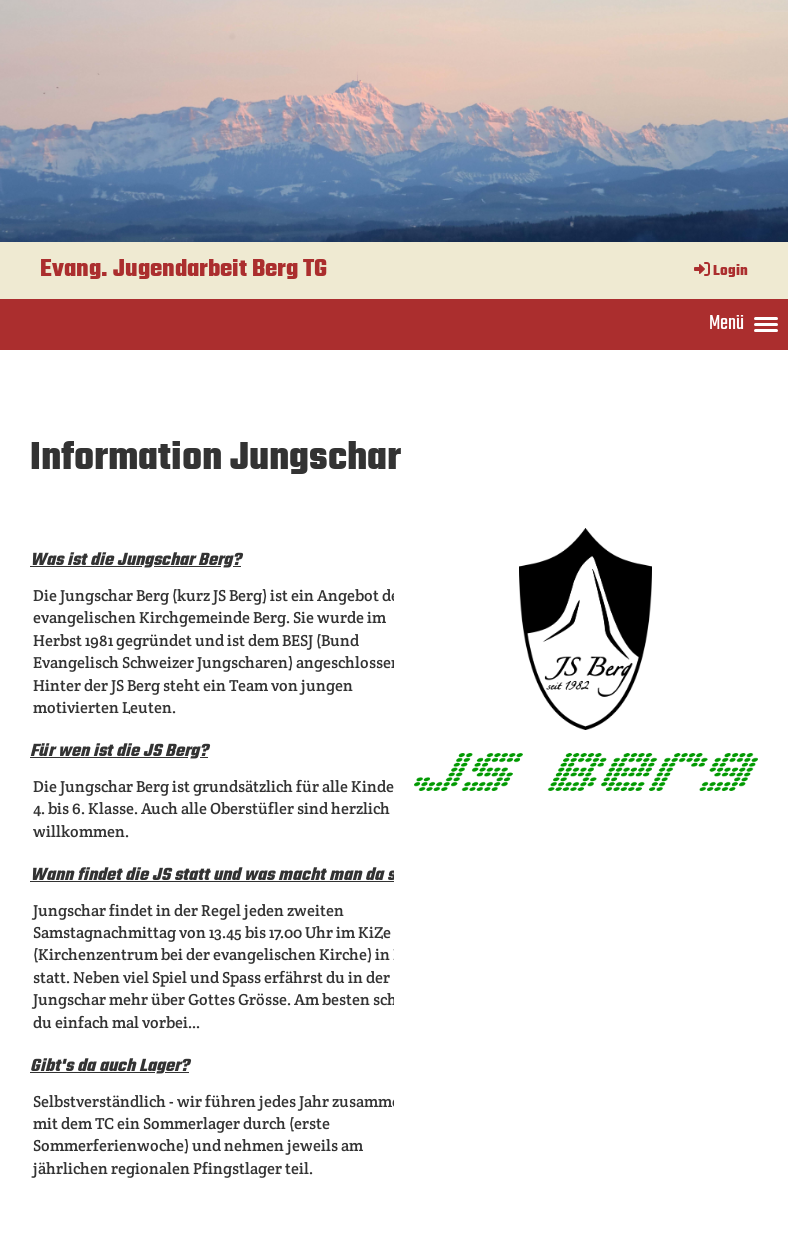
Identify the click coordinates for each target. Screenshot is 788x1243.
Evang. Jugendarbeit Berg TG (183, 270)
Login (719, 271)
